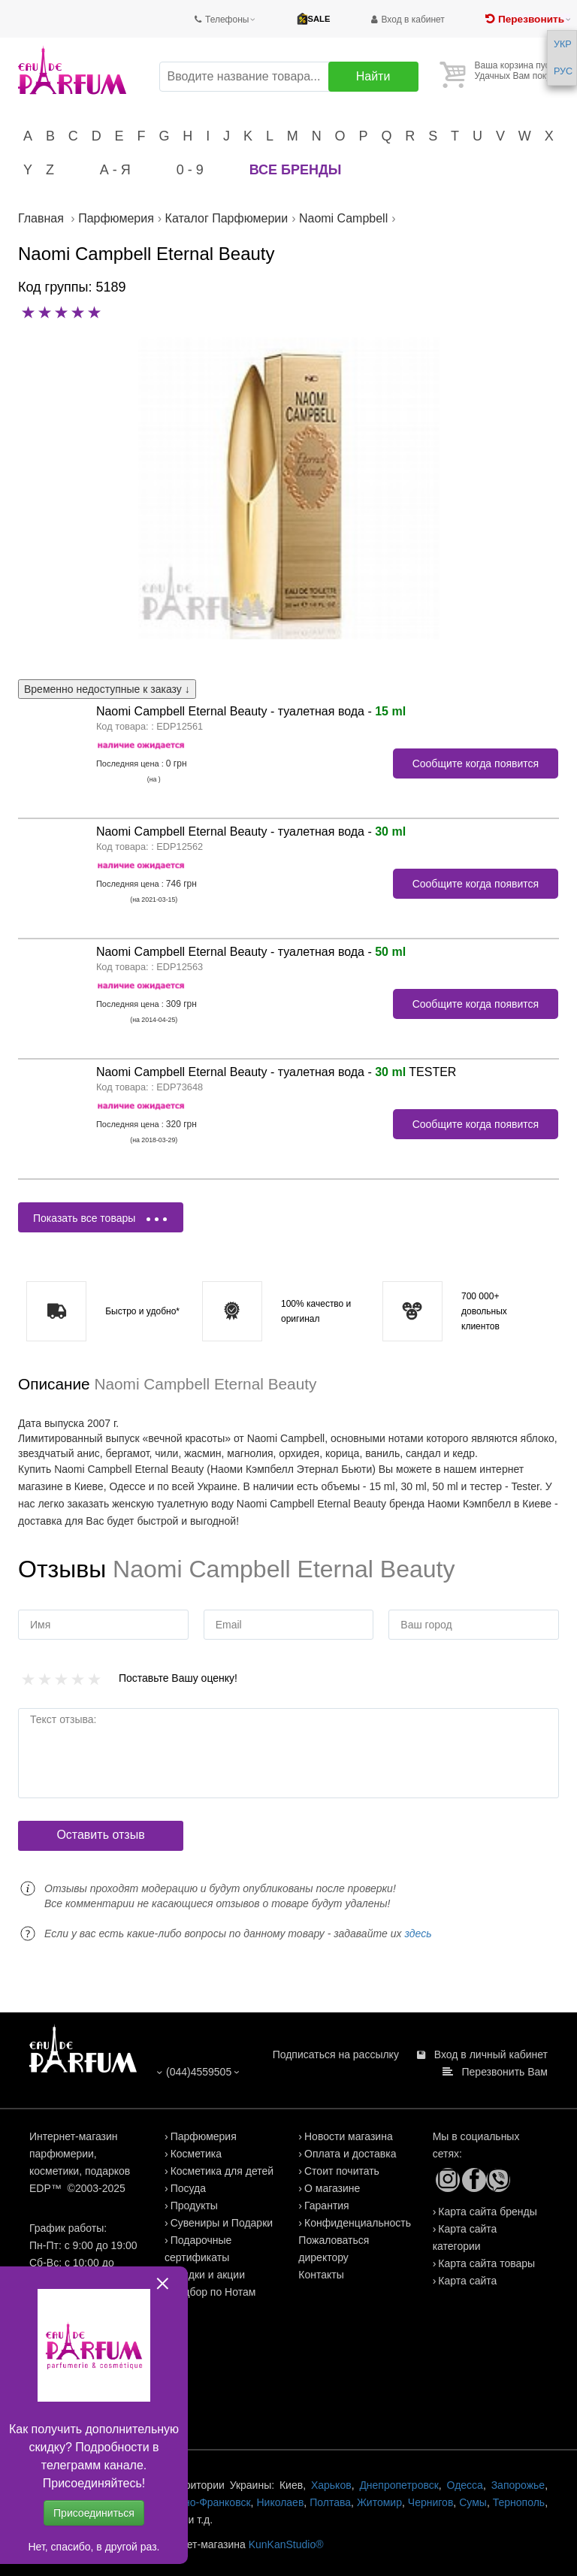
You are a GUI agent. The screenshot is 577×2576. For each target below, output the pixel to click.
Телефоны (227, 19)
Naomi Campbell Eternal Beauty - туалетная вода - (251, 711)
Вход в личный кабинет (491, 2054)
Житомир (379, 2502)
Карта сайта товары (486, 2263)
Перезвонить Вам (505, 2072)
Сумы (473, 2502)
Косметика (196, 2154)
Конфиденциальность (357, 2223)
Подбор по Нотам (213, 2292)
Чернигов (430, 2502)
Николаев (280, 2502)
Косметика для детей (222, 2171)
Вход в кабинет (413, 19)
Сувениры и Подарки (222, 2223)
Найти (373, 76)
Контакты (320, 2275)
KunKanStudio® (286, 2544)
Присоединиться (93, 2513)
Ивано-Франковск (208, 2502)
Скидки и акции (208, 2275)
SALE (319, 18)
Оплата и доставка (350, 2154)
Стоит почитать (341, 2171)
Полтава (330, 2502)
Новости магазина (348, 2136)
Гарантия (326, 2206)
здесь (417, 1933)
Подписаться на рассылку (336, 2054)
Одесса (465, 2485)
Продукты (194, 2206)
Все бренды (295, 169)
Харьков (331, 2485)
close (162, 2283)
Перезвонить (531, 19)
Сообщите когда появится (475, 763)
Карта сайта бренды (487, 2212)
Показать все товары (100, 1218)
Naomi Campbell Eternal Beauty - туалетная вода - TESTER (276, 1072)
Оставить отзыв (100, 1834)
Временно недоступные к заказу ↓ (107, 689)
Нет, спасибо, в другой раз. (94, 2547)
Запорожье (518, 2485)
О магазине (332, 2188)
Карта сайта (467, 2281)
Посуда (188, 2188)
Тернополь (519, 2502)
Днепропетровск (398, 2485)
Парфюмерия (204, 2136)
